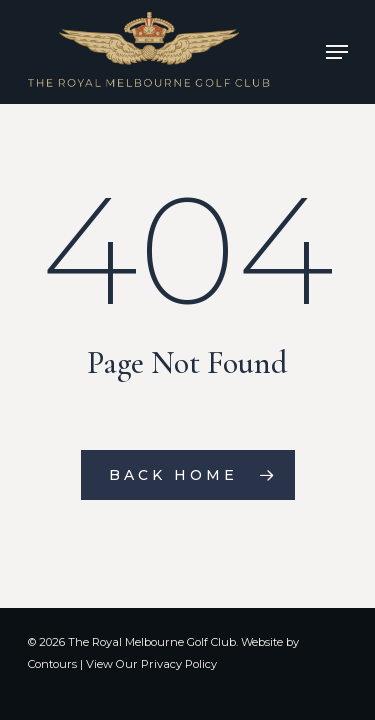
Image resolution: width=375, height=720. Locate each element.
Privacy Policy (179, 664)
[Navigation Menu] (337, 52)
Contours (52, 664)
